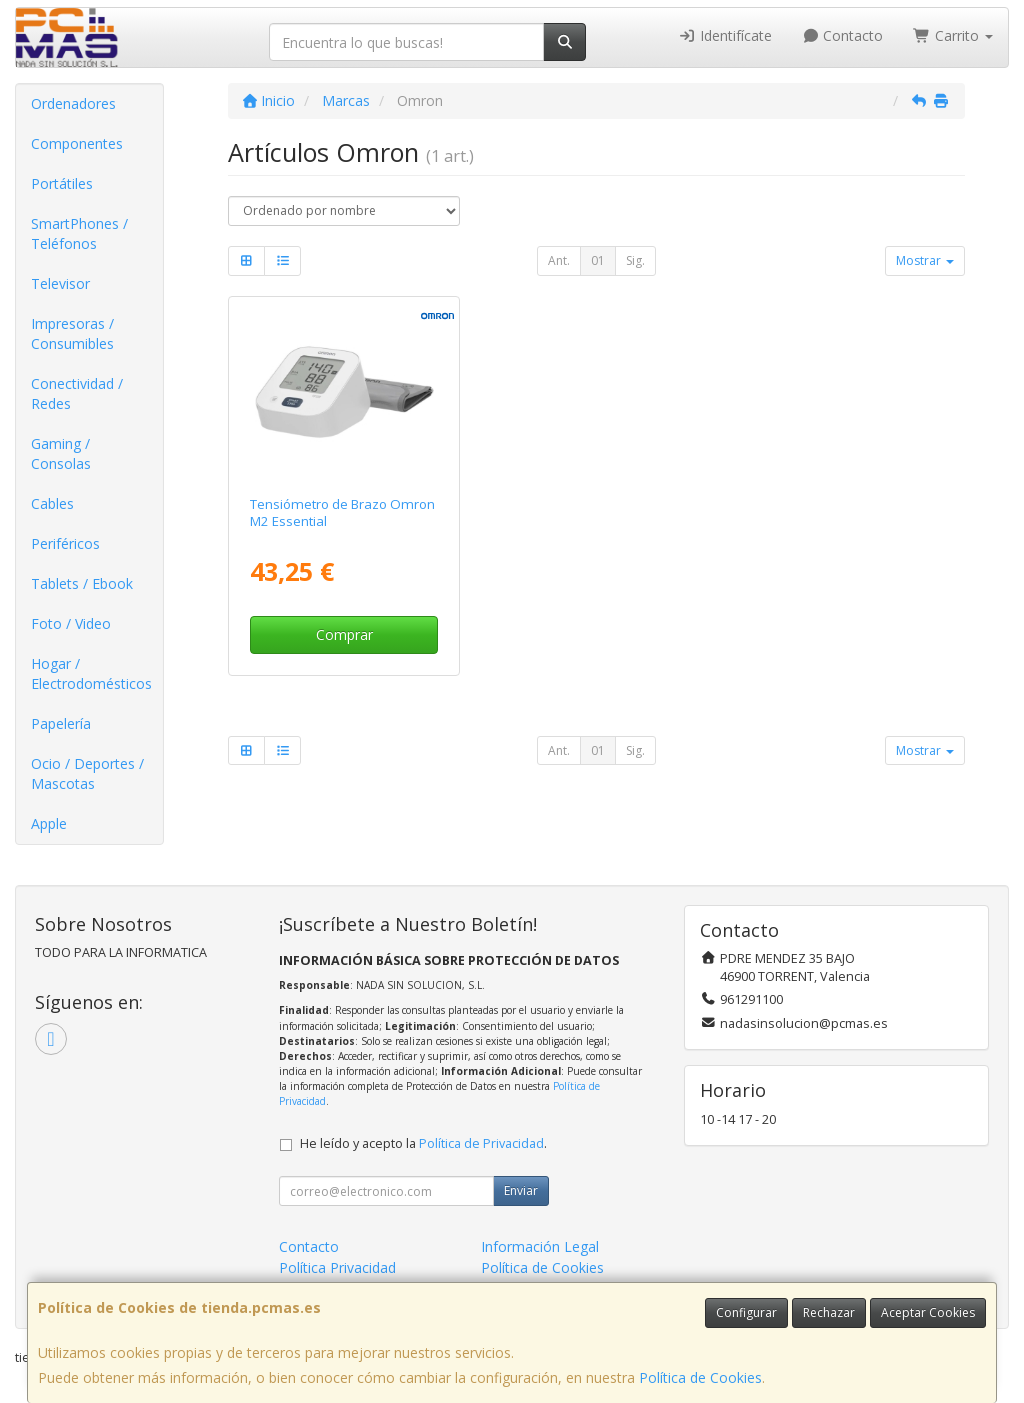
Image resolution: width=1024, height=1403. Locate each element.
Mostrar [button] (925, 260)
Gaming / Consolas (61, 453)
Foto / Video (71, 623)
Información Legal (540, 1246)
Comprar (344, 634)
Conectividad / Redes (77, 393)
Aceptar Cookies (928, 1312)
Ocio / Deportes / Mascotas (87, 773)
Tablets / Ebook (82, 583)
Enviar (521, 1190)
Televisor (60, 283)
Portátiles (62, 183)
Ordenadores (73, 103)
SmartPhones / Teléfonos (79, 233)
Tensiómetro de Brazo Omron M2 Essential (342, 512)
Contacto (843, 35)
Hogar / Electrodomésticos (91, 673)
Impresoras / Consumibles (72, 333)
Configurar (746, 1312)
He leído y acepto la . (423, 1143)
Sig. (635, 260)
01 (598, 260)
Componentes (77, 143)
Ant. (559, 260)
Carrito (953, 35)
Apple (49, 823)
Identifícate (725, 35)
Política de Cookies (700, 1377)
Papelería (61, 723)
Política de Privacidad (481, 1143)
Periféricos (65, 543)
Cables (52, 503)
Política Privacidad (337, 1267)
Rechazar (829, 1312)
